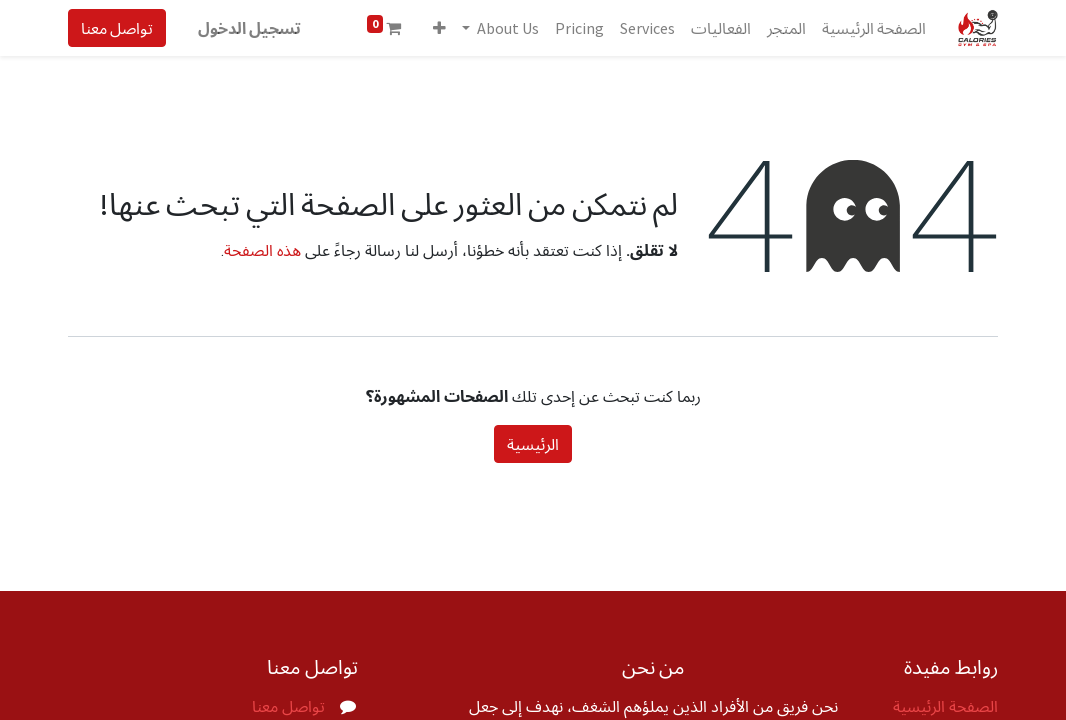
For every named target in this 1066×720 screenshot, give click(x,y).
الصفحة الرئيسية (945, 706)
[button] (439, 28)
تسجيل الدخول (249, 28)
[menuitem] (874, 28)
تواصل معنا (117, 28)
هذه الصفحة (262, 250)
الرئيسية (533, 444)
